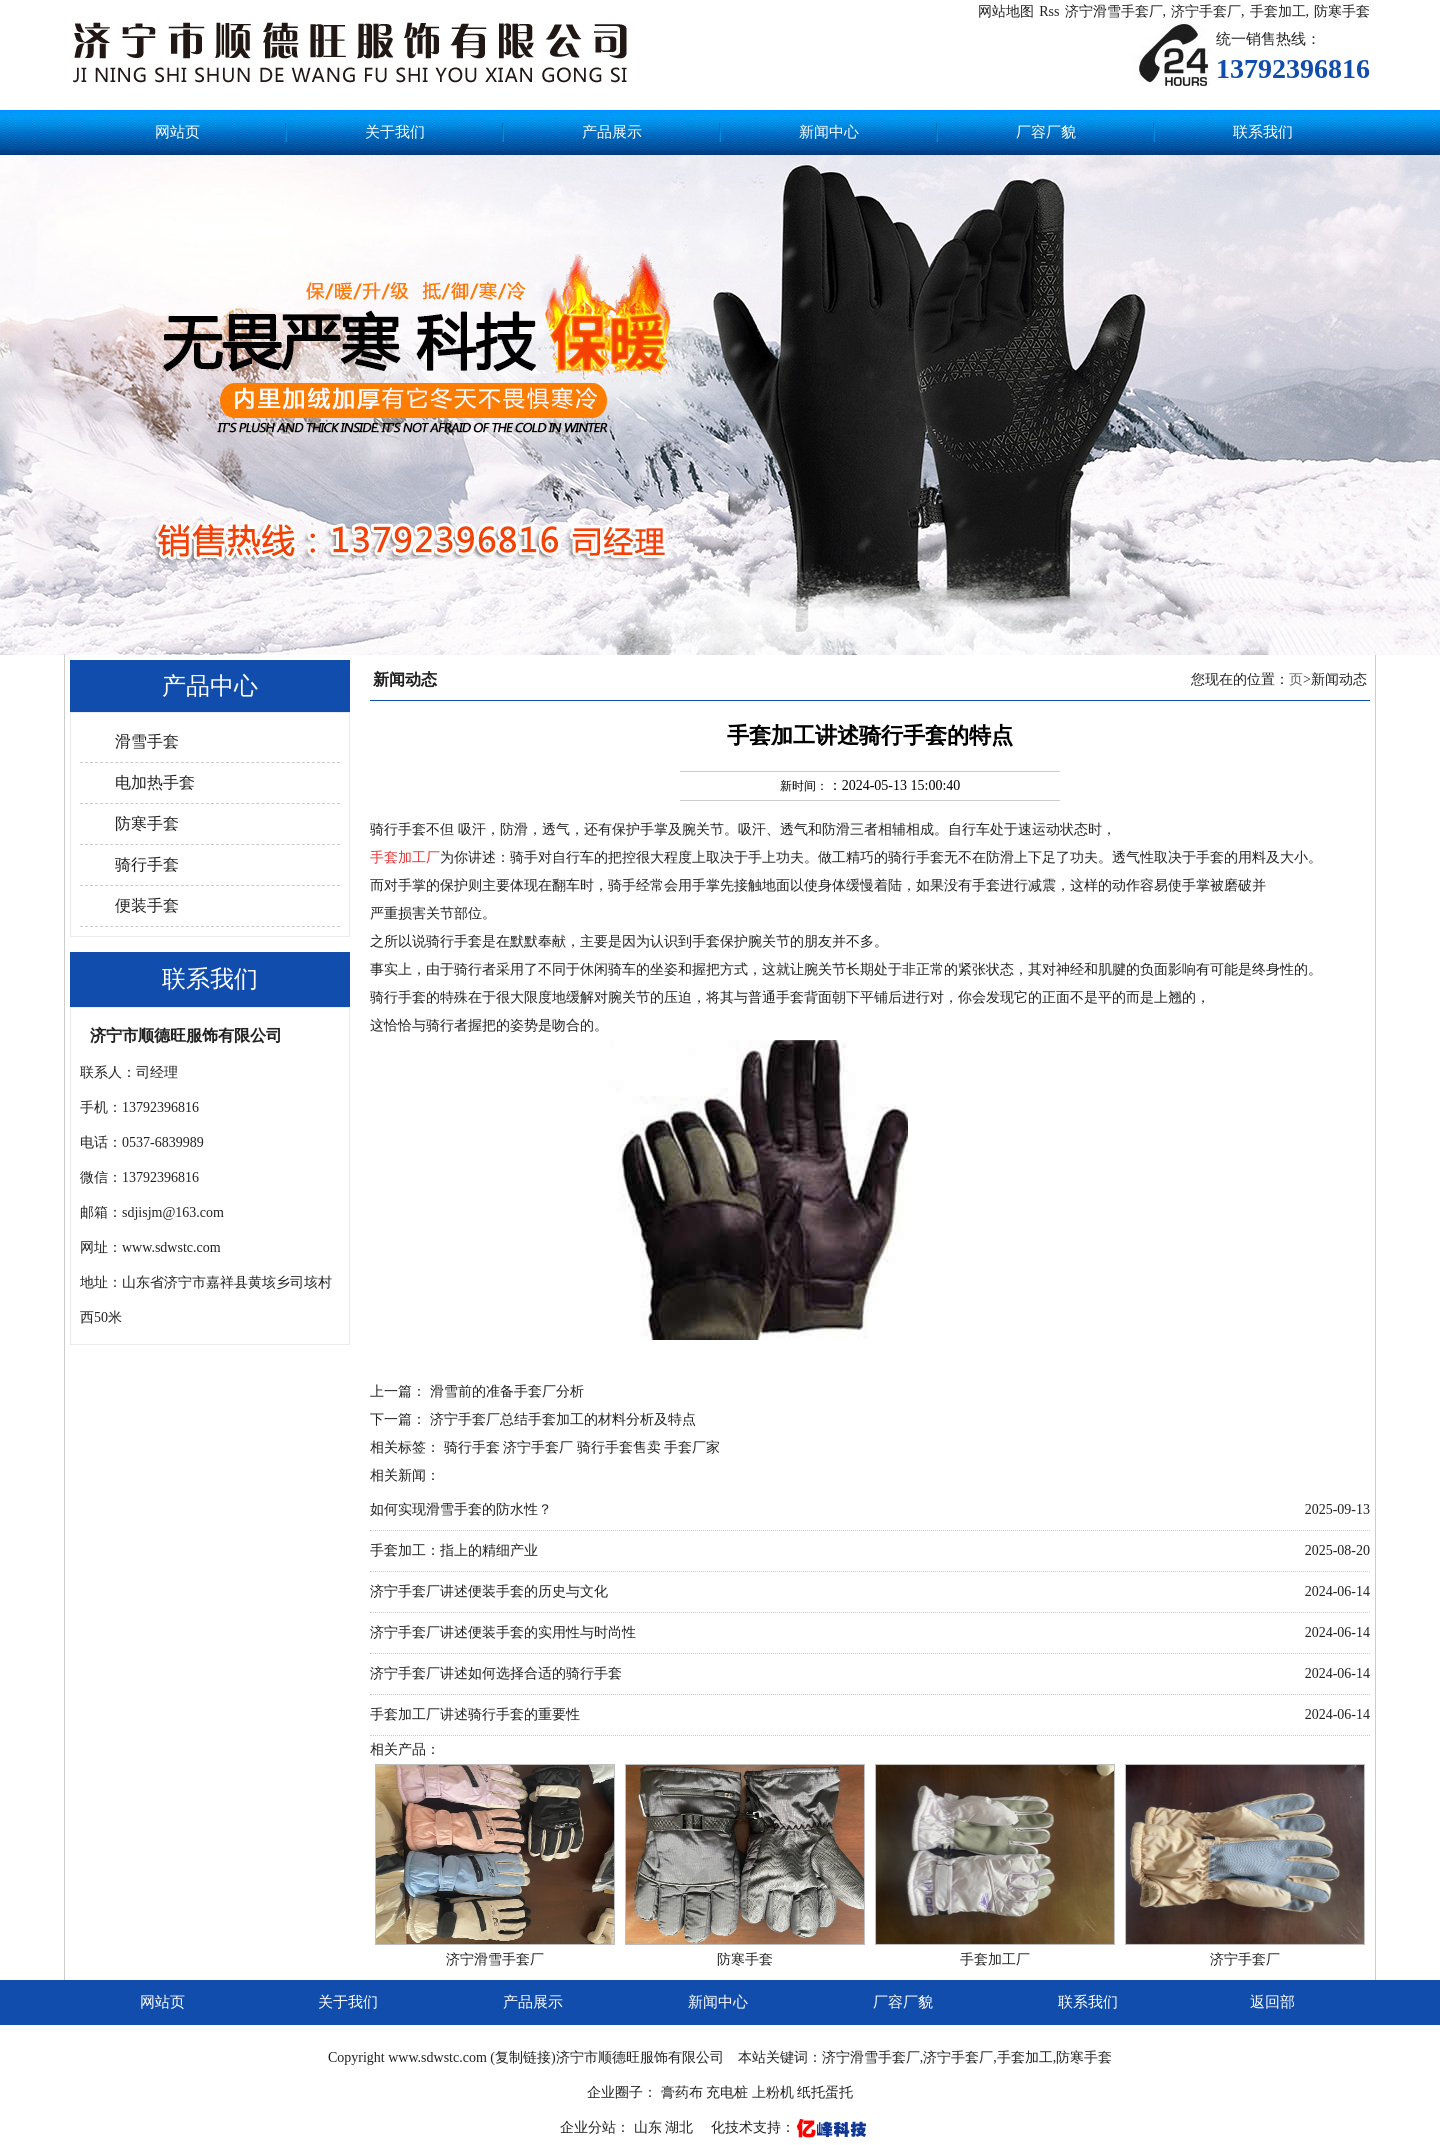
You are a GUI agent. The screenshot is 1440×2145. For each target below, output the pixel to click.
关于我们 (395, 132)
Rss (1049, 11)
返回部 (1272, 2002)
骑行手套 (147, 864)
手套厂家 (692, 1447)
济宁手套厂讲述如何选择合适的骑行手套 (496, 1673)
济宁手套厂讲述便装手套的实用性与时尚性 (503, 1632)
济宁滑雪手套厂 (1114, 11)
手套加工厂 (995, 1959)
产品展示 (612, 132)
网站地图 (1006, 11)
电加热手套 (155, 782)
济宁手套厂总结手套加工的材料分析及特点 (563, 1419)
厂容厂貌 (1046, 132)
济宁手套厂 (1206, 11)
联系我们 (1263, 132)
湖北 (681, 2127)
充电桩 (727, 2092)
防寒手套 (1342, 11)
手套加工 (1278, 11)
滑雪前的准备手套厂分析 (507, 1391)
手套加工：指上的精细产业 (454, 1550)
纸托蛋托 (825, 2092)
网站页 (177, 132)
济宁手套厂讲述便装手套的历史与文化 (489, 1591)
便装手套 (147, 905)
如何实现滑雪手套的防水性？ (461, 1509)
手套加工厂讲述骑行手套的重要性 (475, 1714)
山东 (650, 2127)
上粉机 (773, 2092)
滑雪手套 (147, 741)
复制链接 (523, 2057)
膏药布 (682, 2092)
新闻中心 (829, 132)
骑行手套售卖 (619, 1447)
